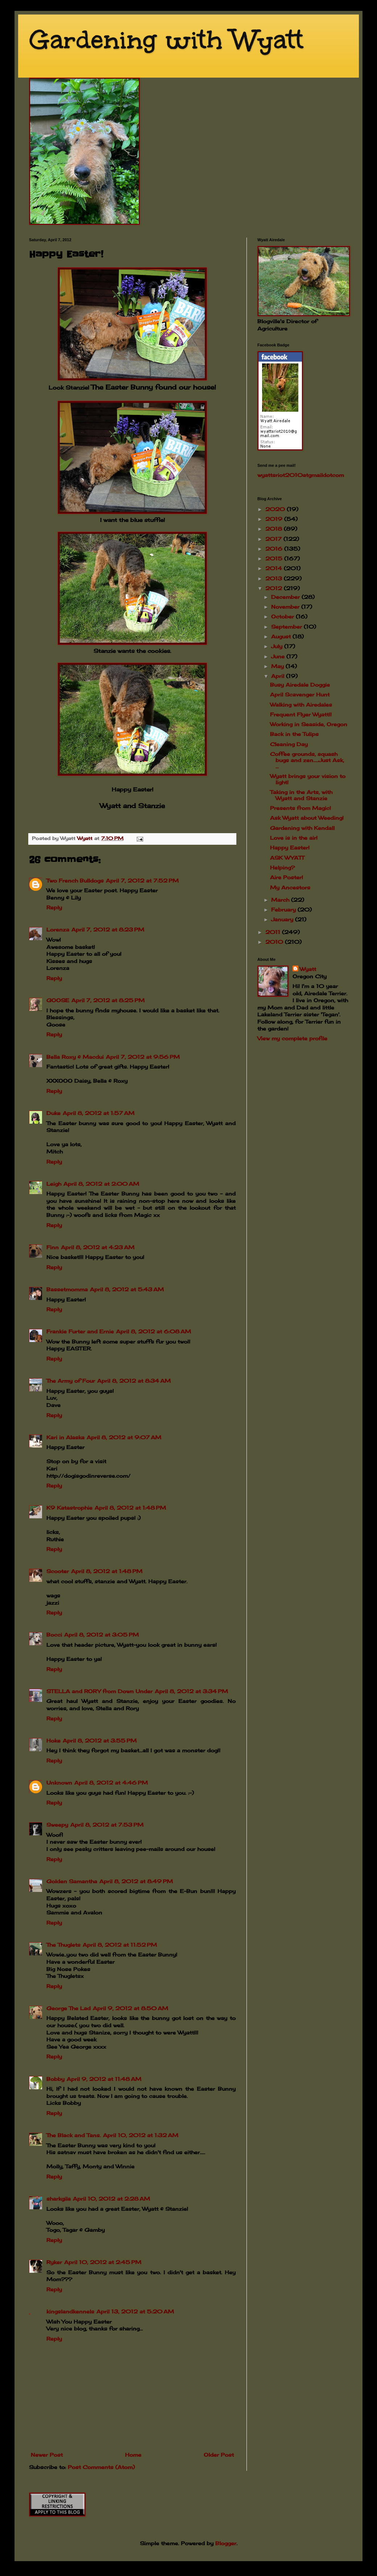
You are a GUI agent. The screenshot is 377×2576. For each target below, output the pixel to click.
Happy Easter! (290, 847)
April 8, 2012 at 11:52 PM (120, 1945)
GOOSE (57, 1000)
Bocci (54, 1634)
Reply (54, 907)
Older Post (219, 2455)
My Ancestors (290, 887)
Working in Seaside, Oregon (308, 724)
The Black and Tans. (73, 2135)
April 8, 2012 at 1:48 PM (130, 1508)
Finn (52, 1247)
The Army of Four (70, 1381)
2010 (275, 942)
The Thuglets (63, 1945)
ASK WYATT (287, 858)
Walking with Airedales (301, 704)
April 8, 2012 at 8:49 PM (136, 1881)
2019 (274, 519)
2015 (274, 558)
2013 (274, 578)
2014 (274, 568)
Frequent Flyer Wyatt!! (301, 714)
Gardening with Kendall (302, 828)
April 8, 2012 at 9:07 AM (124, 1437)
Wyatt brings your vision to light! (307, 779)
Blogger (225, 2543)
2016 (274, 549)
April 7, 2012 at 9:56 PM (143, 1057)
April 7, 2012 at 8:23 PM (107, 929)
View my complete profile (292, 1038)
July (277, 646)
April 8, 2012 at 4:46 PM (111, 1782)
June (278, 656)
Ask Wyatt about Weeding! (307, 818)
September (287, 627)
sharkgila (58, 2199)
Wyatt (308, 969)
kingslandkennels (70, 2311)
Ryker (54, 2262)
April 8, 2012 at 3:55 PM (100, 1740)
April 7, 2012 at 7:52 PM (142, 880)
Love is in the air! (294, 838)
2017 (274, 539)
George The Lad (68, 2008)
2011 (273, 932)
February (284, 909)
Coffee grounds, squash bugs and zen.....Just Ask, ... (307, 760)
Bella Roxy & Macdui (75, 1057)
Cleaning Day (289, 744)
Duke (53, 1113)
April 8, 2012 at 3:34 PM (191, 1691)
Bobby (55, 2079)
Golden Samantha (71, 1881)
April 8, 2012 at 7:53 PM (107, 1825)
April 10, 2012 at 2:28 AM (111, 2199)
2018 (274, 529)
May (278, 666)
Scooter (57, 1571)
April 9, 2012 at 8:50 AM (130, 2008)
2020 (276, 509)
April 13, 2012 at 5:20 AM (135, 2311)
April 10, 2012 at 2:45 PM (102, 2262)
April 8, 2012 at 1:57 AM (98, 1113)
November (286, 607)
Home (133, 2455)
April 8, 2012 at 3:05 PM (101, 1634)
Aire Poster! (286, 877)
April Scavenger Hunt (300, 694)
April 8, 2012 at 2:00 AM (101, 1184)
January (283, 919)
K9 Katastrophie (69, 1508)
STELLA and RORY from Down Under (99, 1691)
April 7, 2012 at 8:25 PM (108, 1000)
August (282, 636)
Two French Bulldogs (75, 880)
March (281, 900)
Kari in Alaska (65, 1437)
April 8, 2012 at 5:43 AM (127, 1289)
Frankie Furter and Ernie (80, 1331)
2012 (274, 588)
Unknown (59, 1782)
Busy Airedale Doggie (300, 685)
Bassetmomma (67, 1289)
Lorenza (57, 929)
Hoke (53, 1740)
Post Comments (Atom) (101, 2467)
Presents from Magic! (300, 808)
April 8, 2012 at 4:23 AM (97, 1247)
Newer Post (47, 2455)
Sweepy (57, 1825)
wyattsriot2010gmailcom (300, 475)
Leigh (53, 1184)
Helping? (282, 867)
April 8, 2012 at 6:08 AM (153, 1331)
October (283, 616)
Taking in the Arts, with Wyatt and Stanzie (301, 795)
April (278, 676)
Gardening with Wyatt (166, 39)
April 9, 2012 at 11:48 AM (104, 2079)
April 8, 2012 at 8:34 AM (134, 1381)
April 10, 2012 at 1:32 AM (140, 2135)
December (286, 597)
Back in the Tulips (294, 734)
